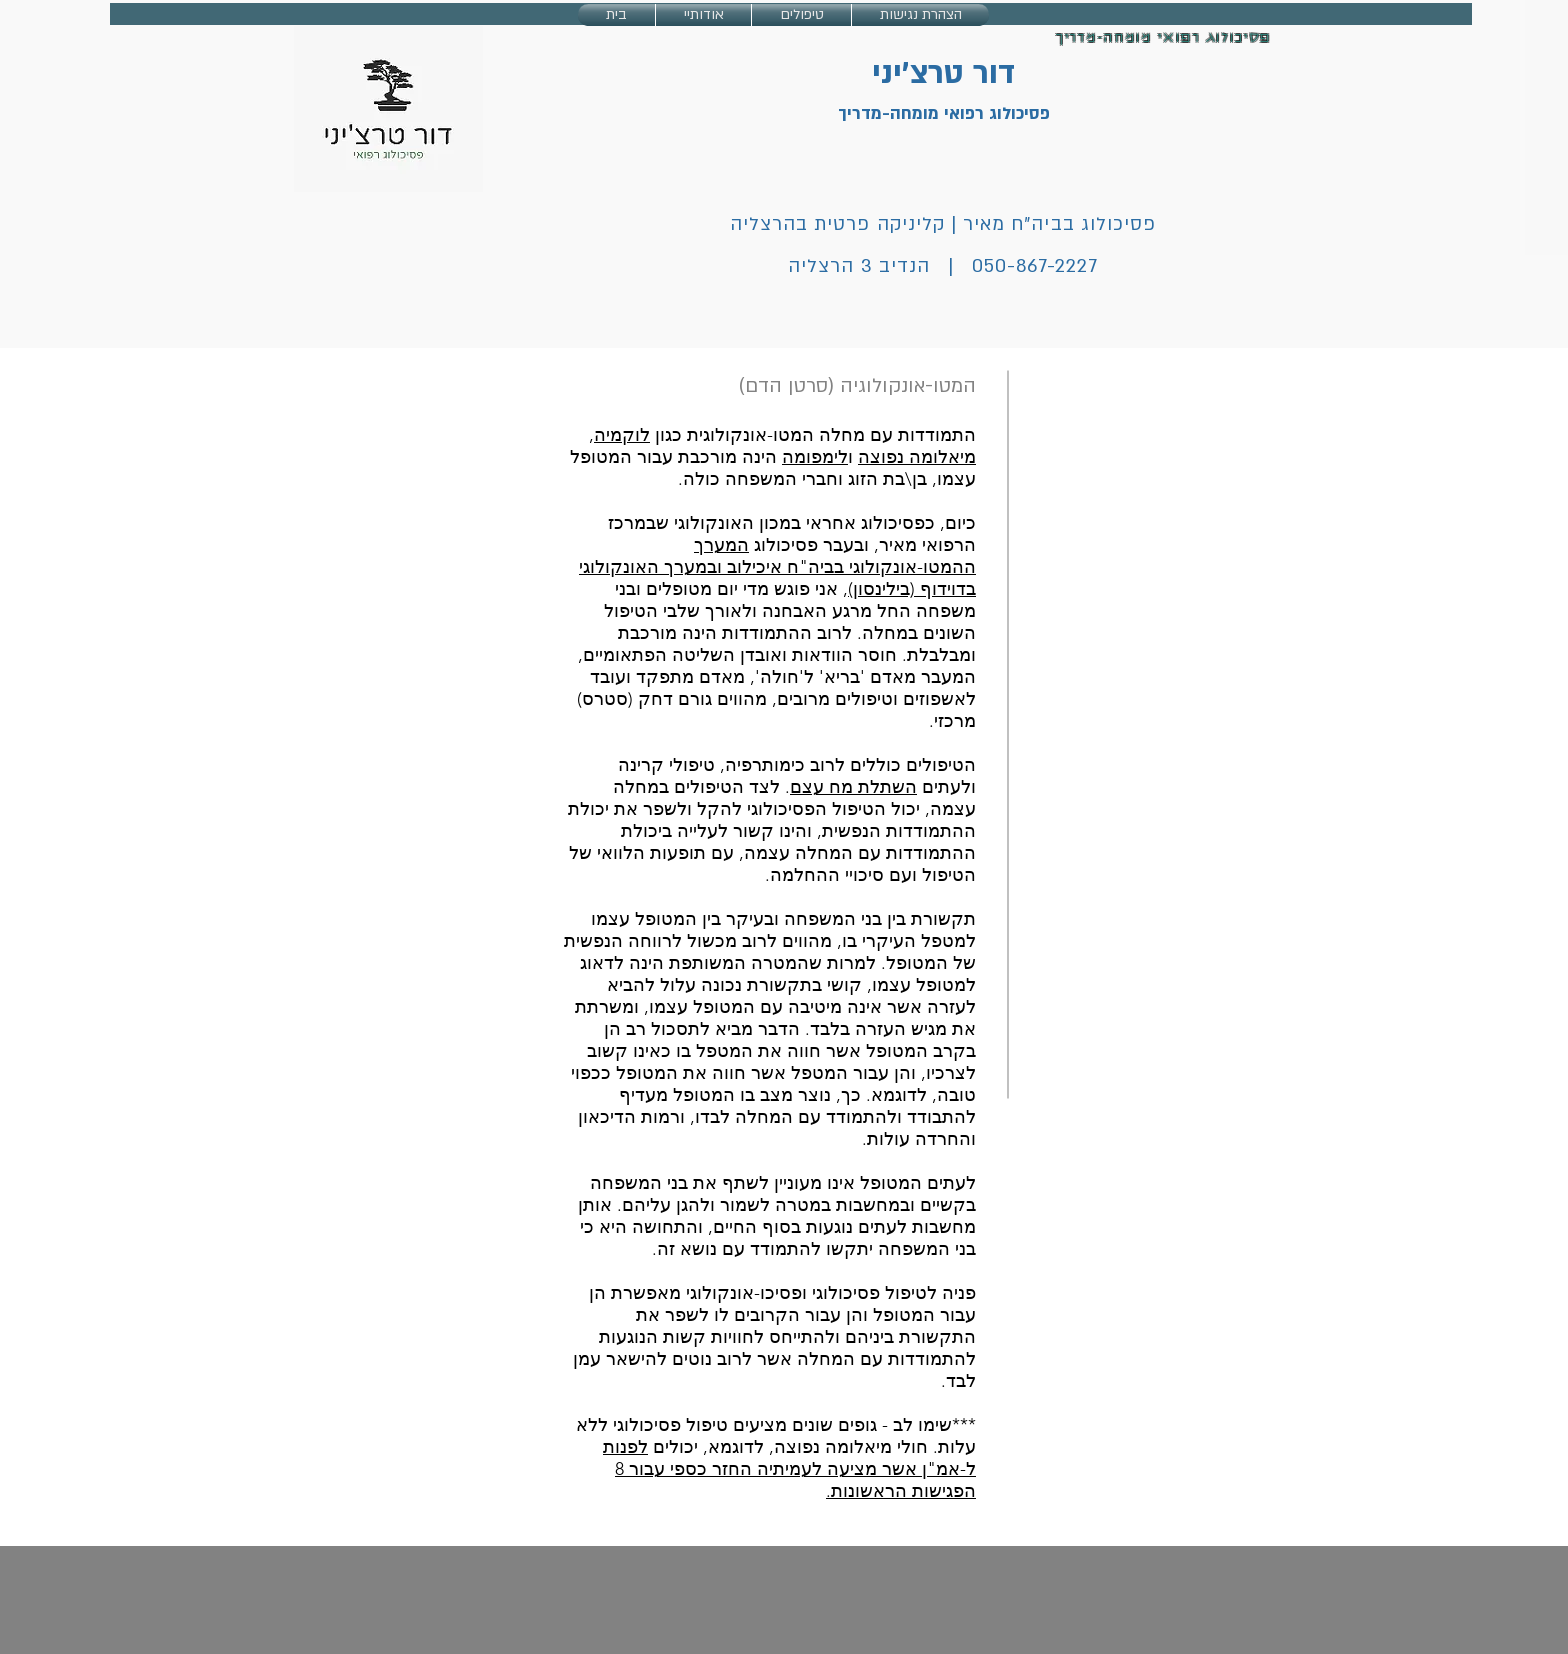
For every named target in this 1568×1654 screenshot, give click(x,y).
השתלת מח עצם (853, 787)
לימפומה (815, 457)
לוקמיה (622, 435)
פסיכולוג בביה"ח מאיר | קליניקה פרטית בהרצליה (943, 224)
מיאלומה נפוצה (917, 457)
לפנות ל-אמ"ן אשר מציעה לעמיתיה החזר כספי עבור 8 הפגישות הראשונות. (789, 1469)
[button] (801, 15)
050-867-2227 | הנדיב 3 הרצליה (943, 266)
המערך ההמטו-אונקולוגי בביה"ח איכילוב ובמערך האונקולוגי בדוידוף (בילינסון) (777, 567)
